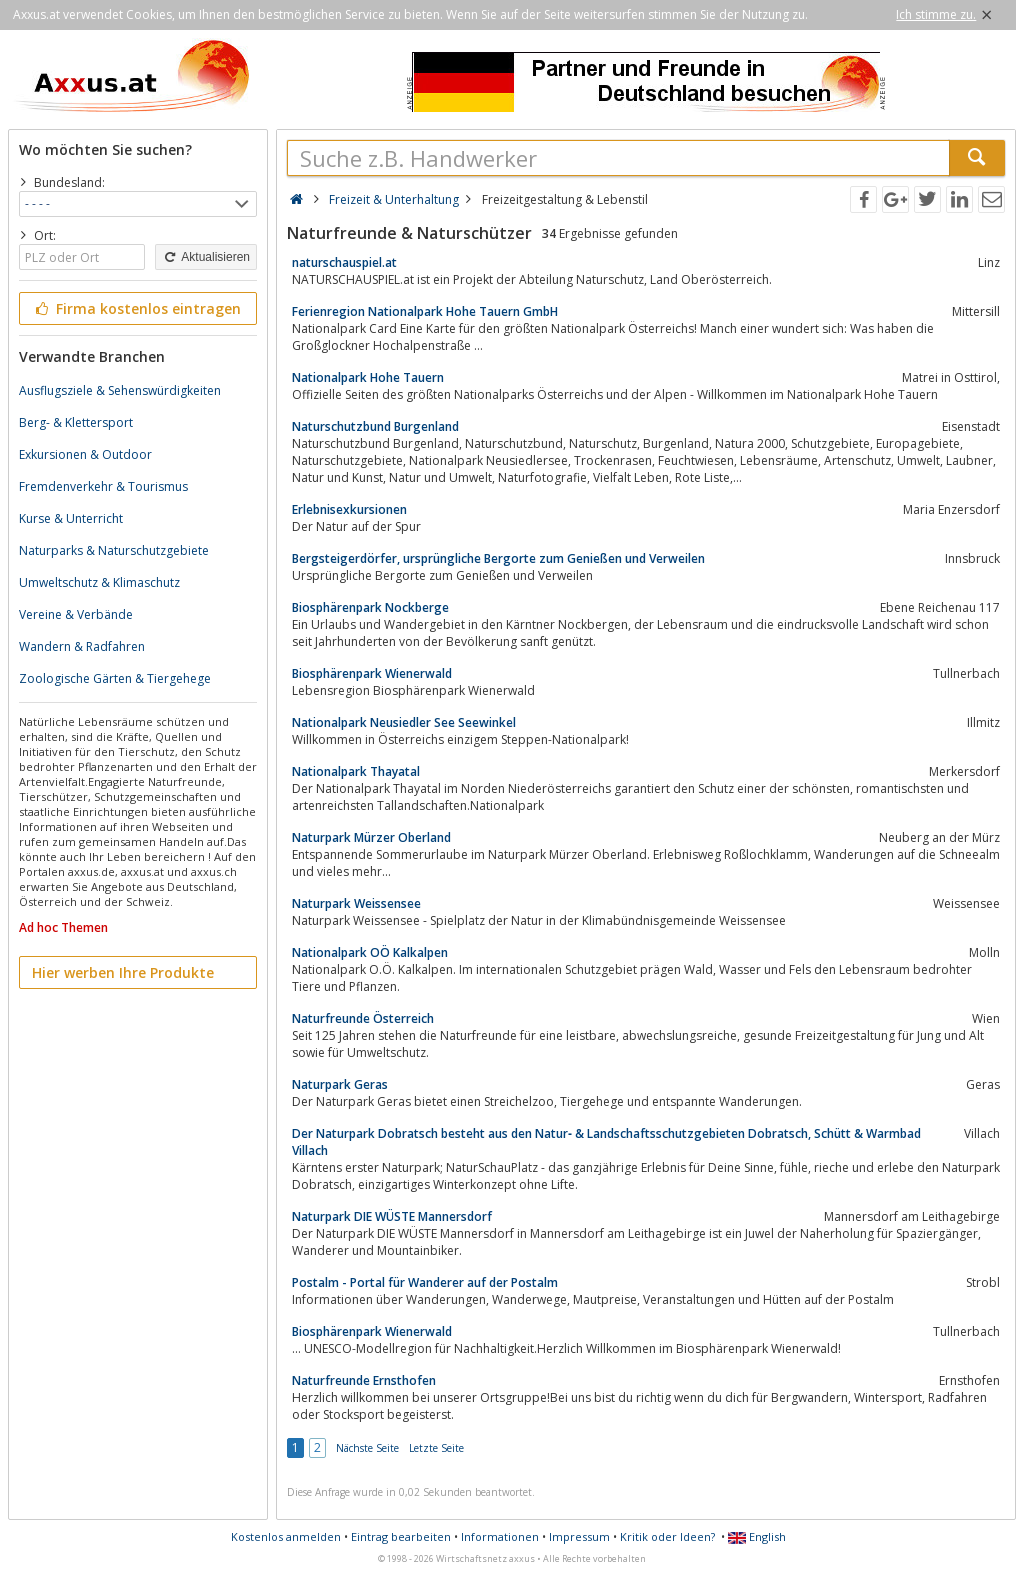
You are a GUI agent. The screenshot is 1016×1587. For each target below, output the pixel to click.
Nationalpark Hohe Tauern (368, 377)
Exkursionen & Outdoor (85, 454)
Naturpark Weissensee (356, 903)
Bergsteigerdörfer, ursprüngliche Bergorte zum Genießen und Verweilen (498, 558)
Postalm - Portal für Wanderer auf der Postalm (425, 1282)
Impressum (579, 1536)
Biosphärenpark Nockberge (370, 607)
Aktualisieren (206, 257)
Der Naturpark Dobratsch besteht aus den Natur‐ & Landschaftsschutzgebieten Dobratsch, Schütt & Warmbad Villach (606, 1142)
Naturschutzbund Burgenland (375, 426)
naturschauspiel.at (344, 262)
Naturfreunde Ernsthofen (364, 1380)
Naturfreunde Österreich (363, 1018)
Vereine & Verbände (76, 614)
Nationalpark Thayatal (356, 771)
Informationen (500, 1536)
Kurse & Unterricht (71, 518)
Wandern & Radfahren (82, 646)
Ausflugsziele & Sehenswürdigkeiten (120, 390)
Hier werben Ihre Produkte (123, 972)
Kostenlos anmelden (286, 1536)
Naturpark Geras (340, 1084)
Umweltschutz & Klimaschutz (99, 582)
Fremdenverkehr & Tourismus (103, 486)
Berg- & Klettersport (76, 422)
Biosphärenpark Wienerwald (372, 673)
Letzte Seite (436, 1448)
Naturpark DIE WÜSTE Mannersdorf (392, 1216)
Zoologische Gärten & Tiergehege (115, 678)
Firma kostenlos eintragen (136, 308)
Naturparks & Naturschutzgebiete (114, 550)
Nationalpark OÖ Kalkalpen (370, 952)
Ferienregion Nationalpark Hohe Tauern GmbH (425, 311)
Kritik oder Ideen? (667, 1536)
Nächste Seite (367, 1448)
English (757, 1536)
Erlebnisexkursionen (349, 509)
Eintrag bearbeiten (401, 1536)
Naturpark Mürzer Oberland (371, 837)
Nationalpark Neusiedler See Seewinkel (404, 722)
